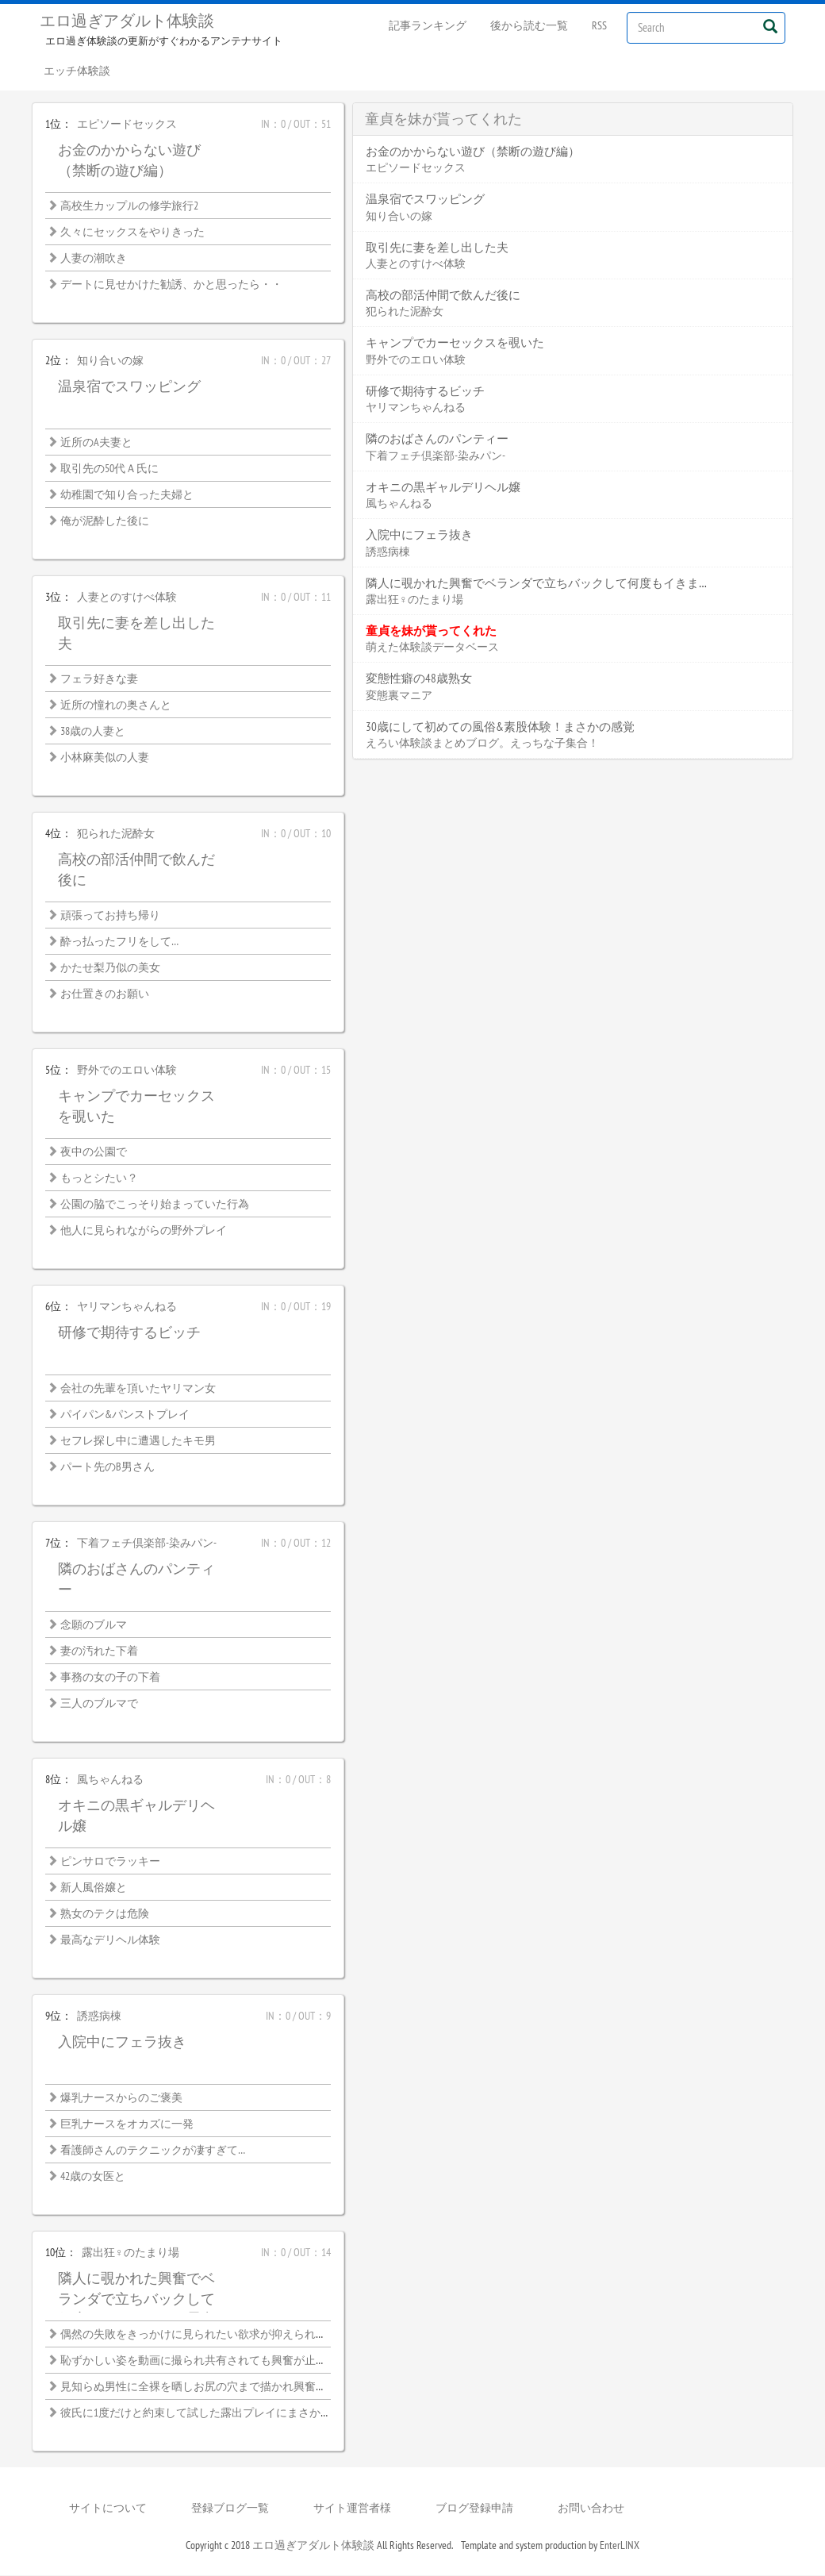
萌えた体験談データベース (432, 647)
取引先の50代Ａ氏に (109, 469)
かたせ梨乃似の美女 (110, 968)
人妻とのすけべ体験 (127, 597)
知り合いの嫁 (110, 361)
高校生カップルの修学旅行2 (129, 206)
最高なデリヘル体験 (110, 1940)
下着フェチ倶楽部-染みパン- (147, 1543)
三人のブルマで (99, 1704)
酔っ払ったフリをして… (119, 942)
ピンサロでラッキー (110, 1862)
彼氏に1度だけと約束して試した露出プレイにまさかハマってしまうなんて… (249, 2413)
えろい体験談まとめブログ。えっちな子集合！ (482, 743)
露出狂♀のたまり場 (130, 2253)
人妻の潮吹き (93, 259)
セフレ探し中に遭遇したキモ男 (138, 1441)
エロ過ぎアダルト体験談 (127, 20)
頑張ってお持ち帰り (110, 916)
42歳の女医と (92, 2177)
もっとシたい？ (99, 1178)
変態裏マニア (399, 696)
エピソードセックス (127, 124)
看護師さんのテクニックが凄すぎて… (152, 2150)
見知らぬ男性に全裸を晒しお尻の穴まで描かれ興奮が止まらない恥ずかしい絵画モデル (276, 2387)
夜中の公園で (93, 1152)
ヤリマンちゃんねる (127, 1307)
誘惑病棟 (99, 2016)
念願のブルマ (93, 1625)
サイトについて (108, 2508)
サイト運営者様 (352, 2508)
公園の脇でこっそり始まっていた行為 (154, 1205)
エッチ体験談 (77, 71)
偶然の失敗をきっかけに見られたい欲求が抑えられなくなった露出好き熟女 (249, 2335)
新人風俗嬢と (93, 1888)
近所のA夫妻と (96, 443)
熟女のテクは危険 (104, 1914)
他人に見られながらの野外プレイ (143, 1231)
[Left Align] (769, 25)
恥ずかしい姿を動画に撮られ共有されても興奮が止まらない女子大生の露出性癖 (260, 2361)
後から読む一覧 (529, 25)
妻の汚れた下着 (99, 1651)
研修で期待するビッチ (129, 1333)
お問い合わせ (591, 2508)
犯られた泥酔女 (116, 834)
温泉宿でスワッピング (129, 387)
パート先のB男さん (107, 1467)
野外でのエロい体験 (127, 1070)
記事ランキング (427, 25)
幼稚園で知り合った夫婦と (127, 495)
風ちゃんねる (110, 1780)
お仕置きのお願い (104, 994)
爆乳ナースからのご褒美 (121, 2098)
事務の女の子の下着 (110, 1678)
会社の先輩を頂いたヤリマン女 (138, 1389)
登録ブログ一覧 (230, 2508)
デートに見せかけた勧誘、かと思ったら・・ (171, 285)
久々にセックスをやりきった (132, 232)
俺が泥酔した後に (104, 521)
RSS (599, 25)
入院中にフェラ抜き (122, 2042)
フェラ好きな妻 (99, 679)
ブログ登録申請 (474, 2508)
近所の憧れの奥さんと (115, 705)
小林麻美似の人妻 (104, 758)
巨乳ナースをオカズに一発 (127, 2124)
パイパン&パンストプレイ (125, 1415)
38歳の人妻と (92, 732)
